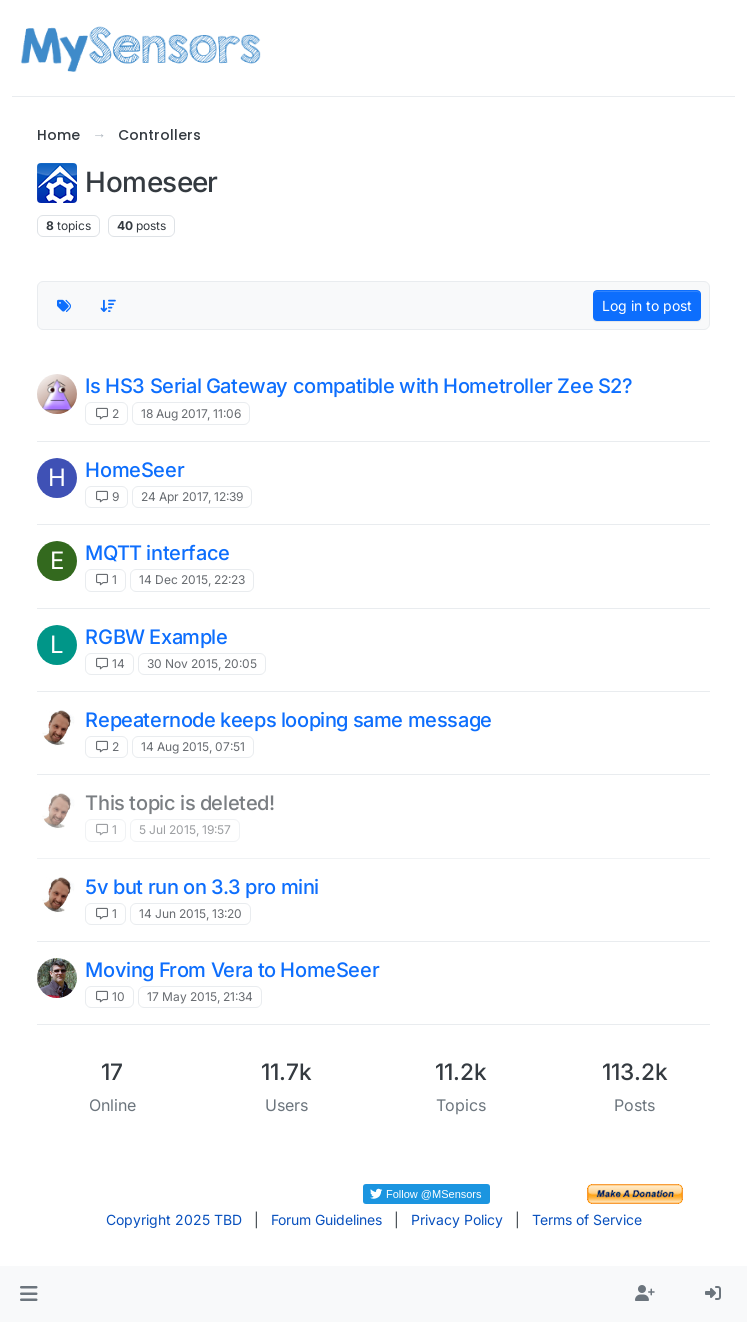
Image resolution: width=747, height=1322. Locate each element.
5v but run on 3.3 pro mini (202, 887)
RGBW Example (156, 637)
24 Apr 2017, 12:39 (192, 496)
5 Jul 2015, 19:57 (185, 829)
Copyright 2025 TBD (174, 1219)
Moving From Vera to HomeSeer (232, 970)
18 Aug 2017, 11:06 (191, 413)
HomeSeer (134, 470)
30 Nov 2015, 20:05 (202, 663)
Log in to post (647, 305)
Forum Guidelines (326, 1219)
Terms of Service (587, 1219)
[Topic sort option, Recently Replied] (108, 305)
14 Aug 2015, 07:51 (193, 746)
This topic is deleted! (179, 803)
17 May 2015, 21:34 (200, 996)
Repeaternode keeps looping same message (288, 720)
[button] (28, 1294)
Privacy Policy (457, 1219)
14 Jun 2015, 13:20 (190, 913)
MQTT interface (157, 553)
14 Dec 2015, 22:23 (192, 579)
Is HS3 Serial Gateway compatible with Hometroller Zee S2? (358, 386)
